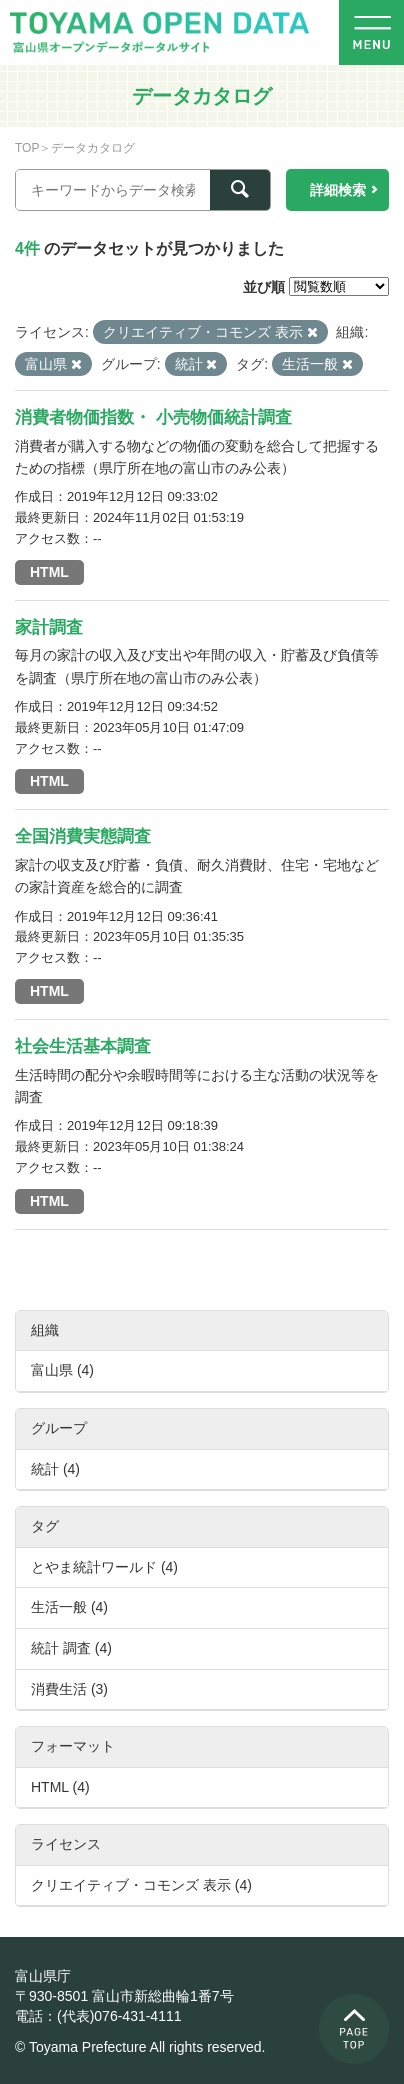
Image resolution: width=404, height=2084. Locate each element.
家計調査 (49, 627)
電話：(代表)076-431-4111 (98, 2016)
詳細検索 (338, 190)
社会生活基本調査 (83, 1046)
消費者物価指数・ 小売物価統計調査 (153, 417)
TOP (27, 148)
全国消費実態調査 (83, 836)
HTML (49, 572)
